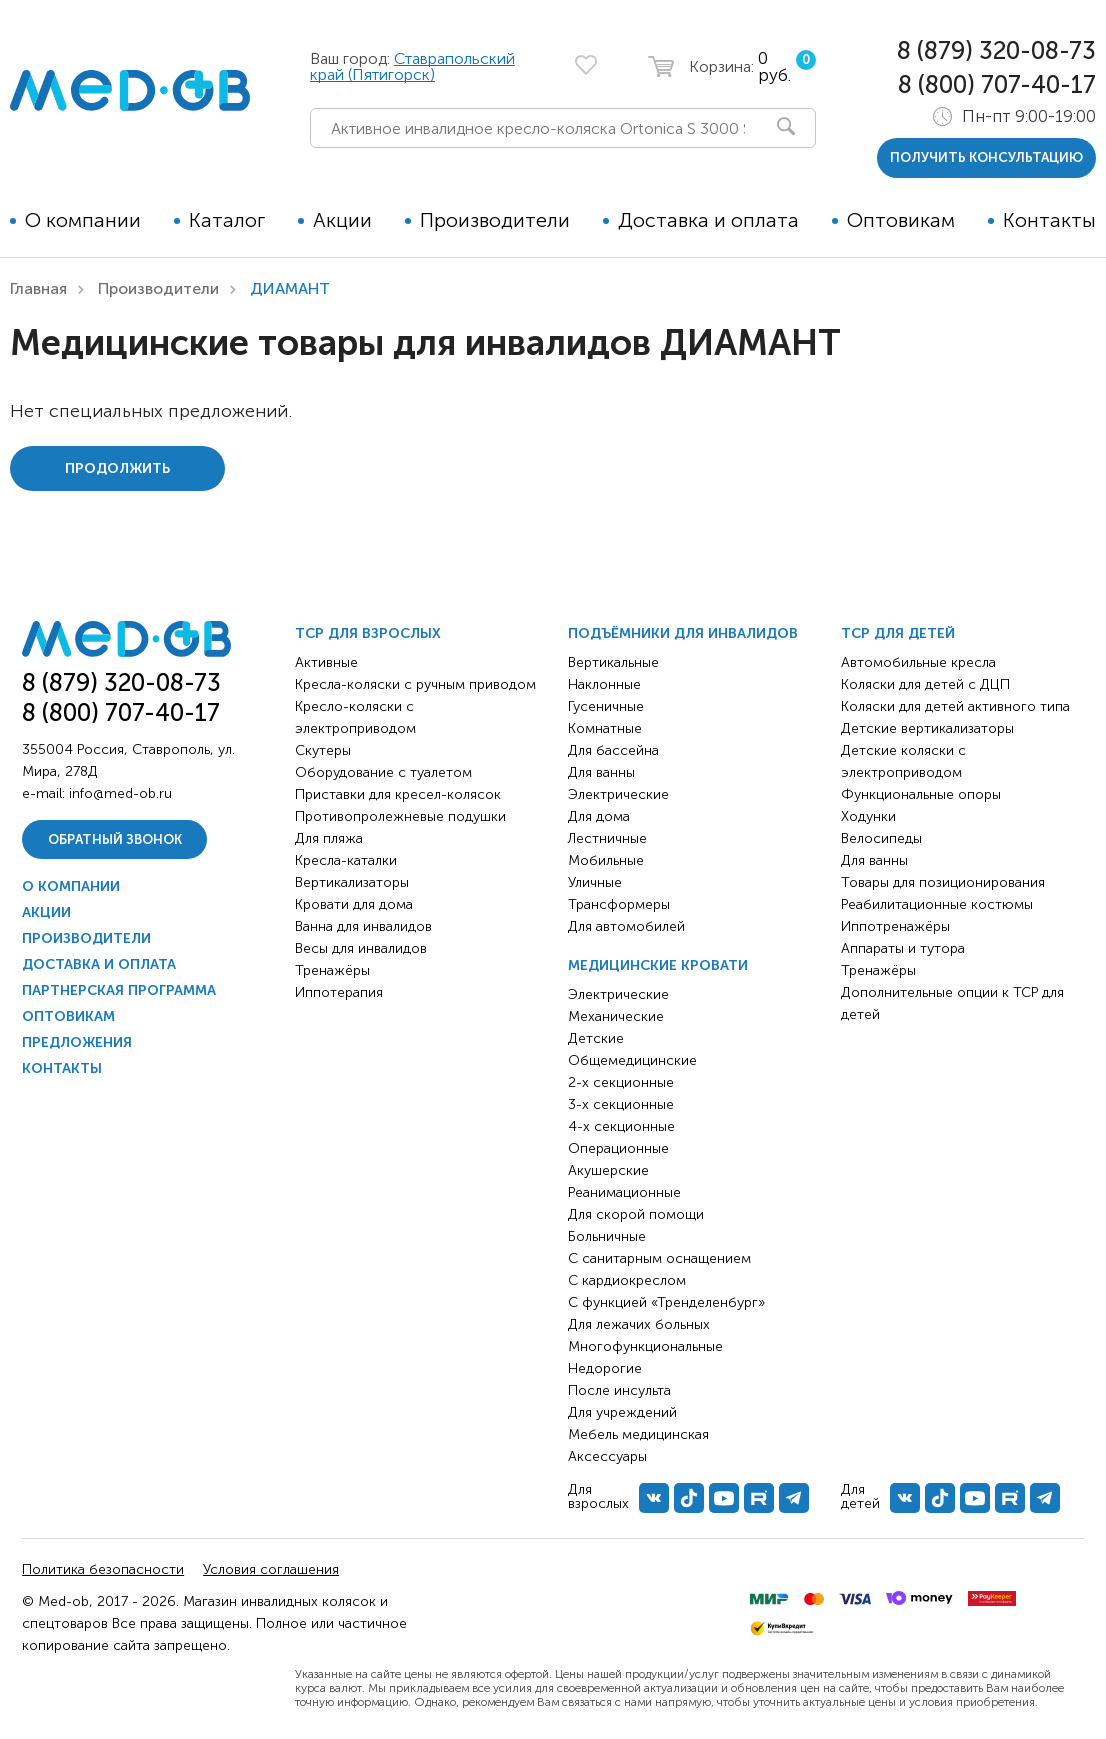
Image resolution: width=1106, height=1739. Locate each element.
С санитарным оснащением (659, 1258)
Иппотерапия (339, 992)
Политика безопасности (103, 1569)
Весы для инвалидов (361, 948)
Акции (342, 220)
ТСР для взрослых (368, 633)
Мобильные (606, 860)
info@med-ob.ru (120, 793)
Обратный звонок (115, 839)
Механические (616, 1016)
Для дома (599, 816)
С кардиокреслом (627, 1280)
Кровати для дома (354, 904)
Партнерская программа (119, 990)
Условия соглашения (271, 1569)
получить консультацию (986, 157)
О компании (83, 220)
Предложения (77, 1042)
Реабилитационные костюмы (937, 904)
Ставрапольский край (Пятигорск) (412, 66)
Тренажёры (332, 970)
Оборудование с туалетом (383, 772)
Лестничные (607, 838)
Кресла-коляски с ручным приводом (415, 684)
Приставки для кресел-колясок (398, 794)
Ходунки (868, 816)
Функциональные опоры (921, 794)
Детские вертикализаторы (927, 728)
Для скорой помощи (636, 1214)
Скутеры (323, 750)
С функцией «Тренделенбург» (666, 1302)
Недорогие (605, 1368)
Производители (495, 220)
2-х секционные (621, 1082)
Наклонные (604, 684)
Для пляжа (329, 838)
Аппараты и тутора (903, 948)
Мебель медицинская (638, 1434)
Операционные (618, 1148)
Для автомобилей (626, 926)
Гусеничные (606, 706)
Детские (596, 1038)
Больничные (607, 1236)
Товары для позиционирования (943, 882)
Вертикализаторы (352, 882)
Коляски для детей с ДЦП (925, 684)
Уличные (595, 882)
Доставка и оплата (708, 220)
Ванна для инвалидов (363, 926)
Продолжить (117, 468)
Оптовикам (901, 220)
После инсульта (619, 1390)
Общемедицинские (632, 1060)
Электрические (618, 794)
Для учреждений (622, 1412)
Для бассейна (613, 750)
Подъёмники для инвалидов (683, 633)
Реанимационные (624, 1192)
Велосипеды (881, 838)
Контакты (1049, 220)
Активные (326, 662)
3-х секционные (621, 1104)
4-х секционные (621, 1126)
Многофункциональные (645, 1346)
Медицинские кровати (658, 965)
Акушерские (608, 1170)
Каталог (227, 220)
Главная (38, 288)
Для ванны (601, 772)
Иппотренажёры (895, 926)
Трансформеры (619, 904)
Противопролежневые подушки (400, 816)
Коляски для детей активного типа (955, 706)
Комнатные (605, 728)
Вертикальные (613, 662)
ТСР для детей (898, 633)
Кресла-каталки (346, 860)
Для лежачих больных (639, 1324)
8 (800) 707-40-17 (997, 84)
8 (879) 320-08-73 (996, 50)
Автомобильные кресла (918, 662)
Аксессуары (607, 1456)
